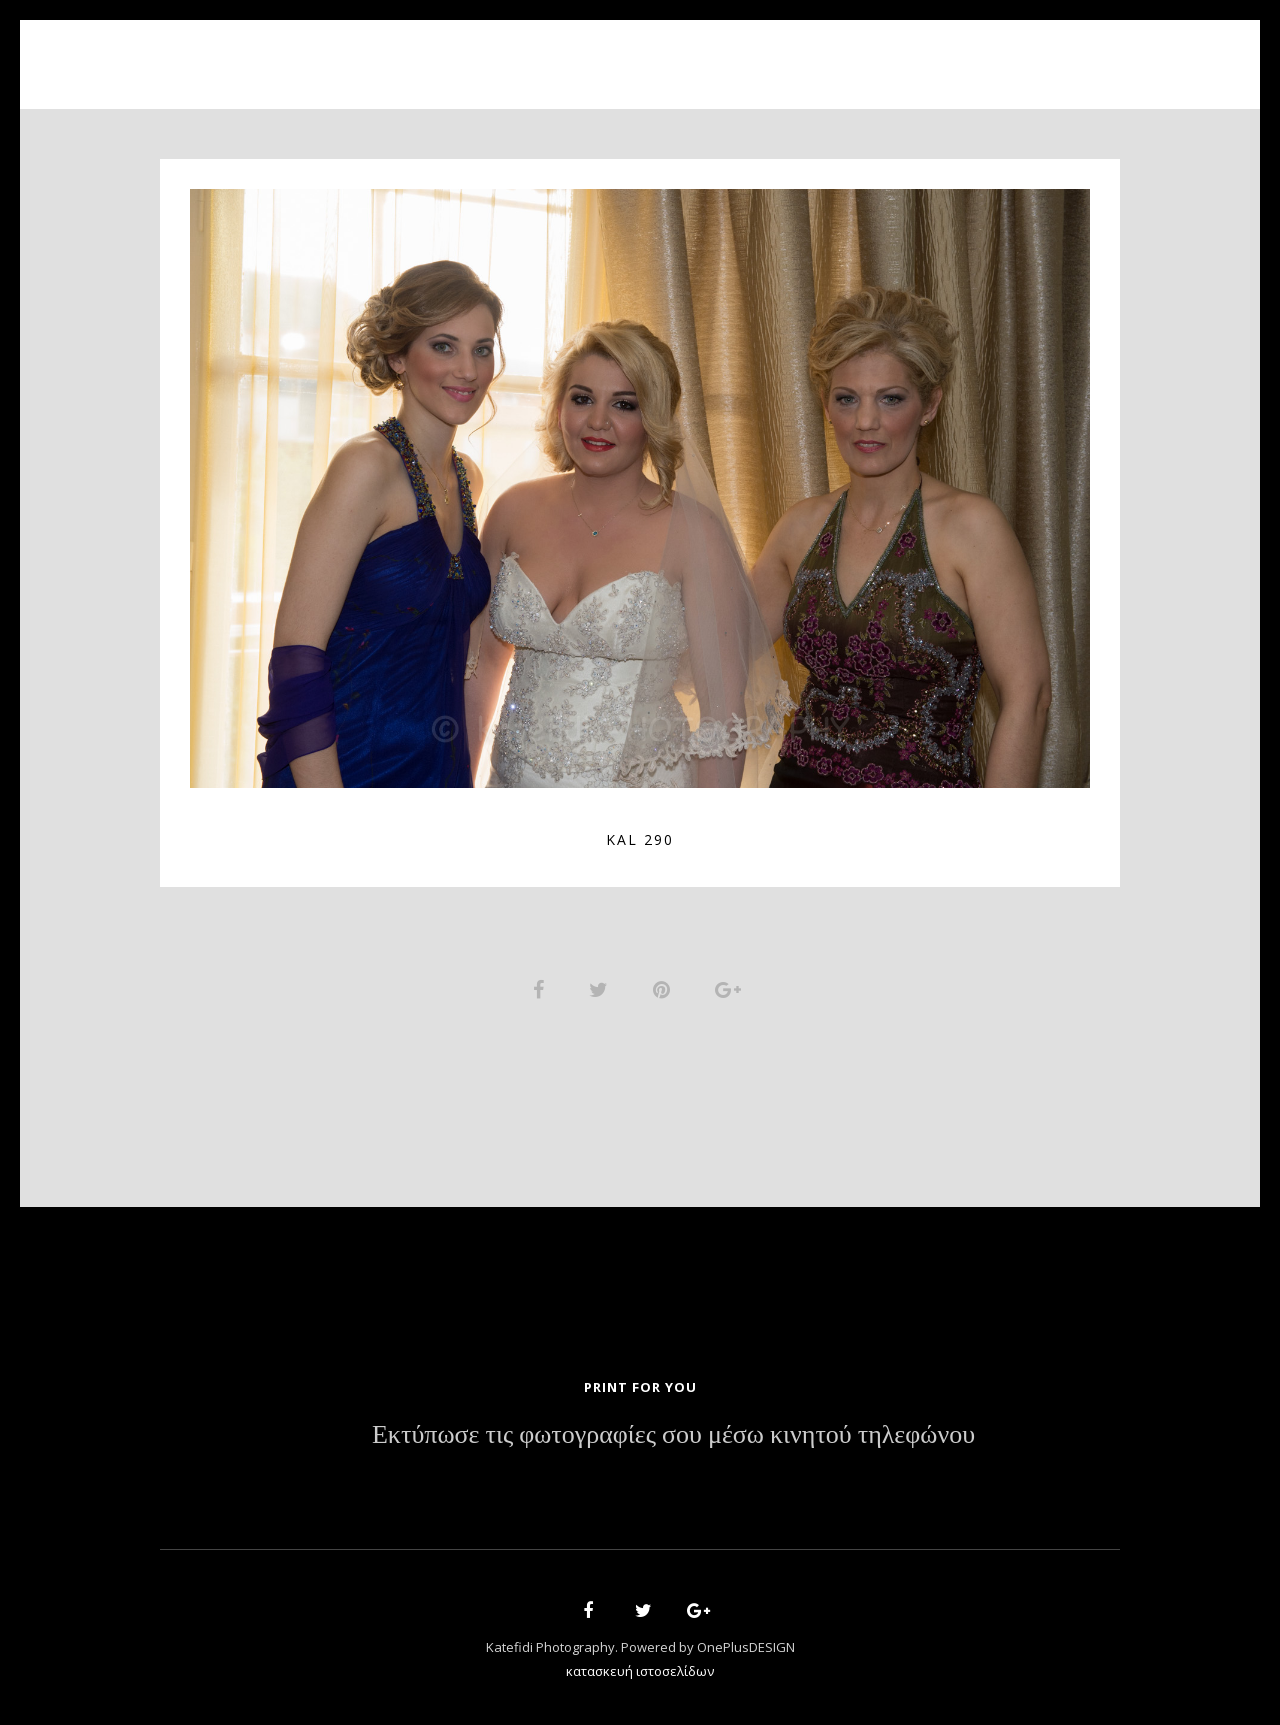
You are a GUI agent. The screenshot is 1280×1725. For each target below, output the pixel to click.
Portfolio (625, 52)
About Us (507, 52)
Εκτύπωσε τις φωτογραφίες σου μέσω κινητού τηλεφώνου (673, 1435)
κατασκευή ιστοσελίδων (640, 1671)
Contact (870, 52)
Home (411, 52)
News (777, 52)
